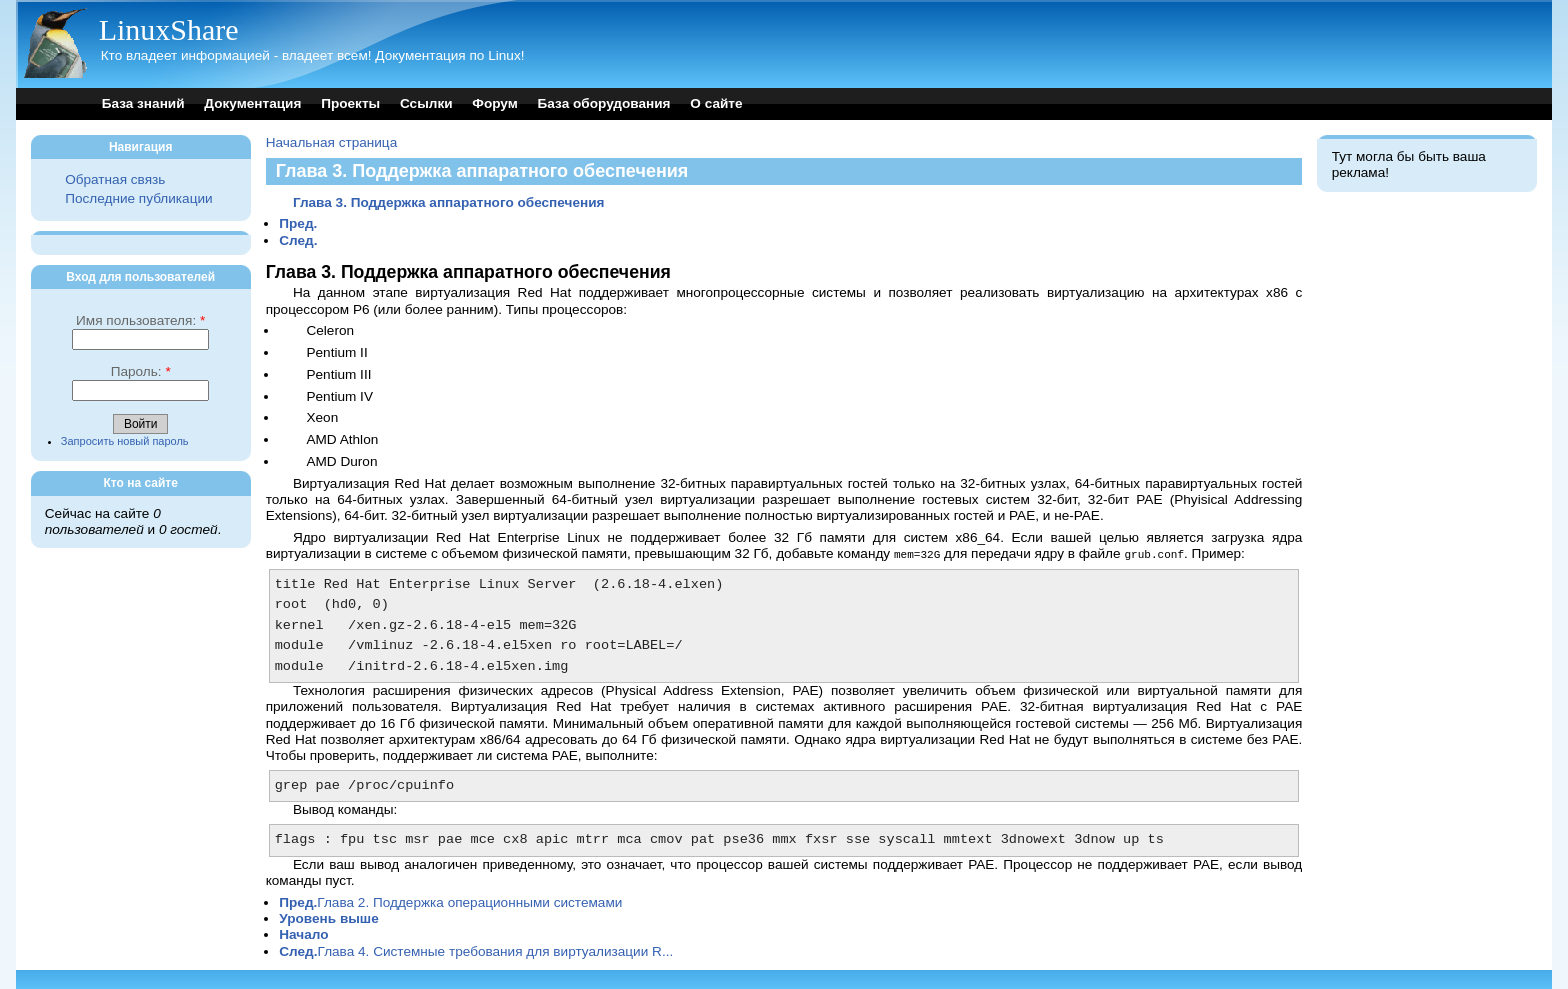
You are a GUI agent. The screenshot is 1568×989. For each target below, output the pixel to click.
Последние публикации (138, 198)
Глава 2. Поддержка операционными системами (450, 901)
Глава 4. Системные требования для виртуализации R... (476, 950)
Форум (494, 103)
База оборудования (604, 103)
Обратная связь (115, 179)
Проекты (350, 103)
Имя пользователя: (140, 320)
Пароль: (141, 371)
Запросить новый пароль (125, 441)
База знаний (143, 103)
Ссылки (426, 103)
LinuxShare (169, 29)
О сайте (716, 103)
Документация (252, 103)
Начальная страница (332, 142)
